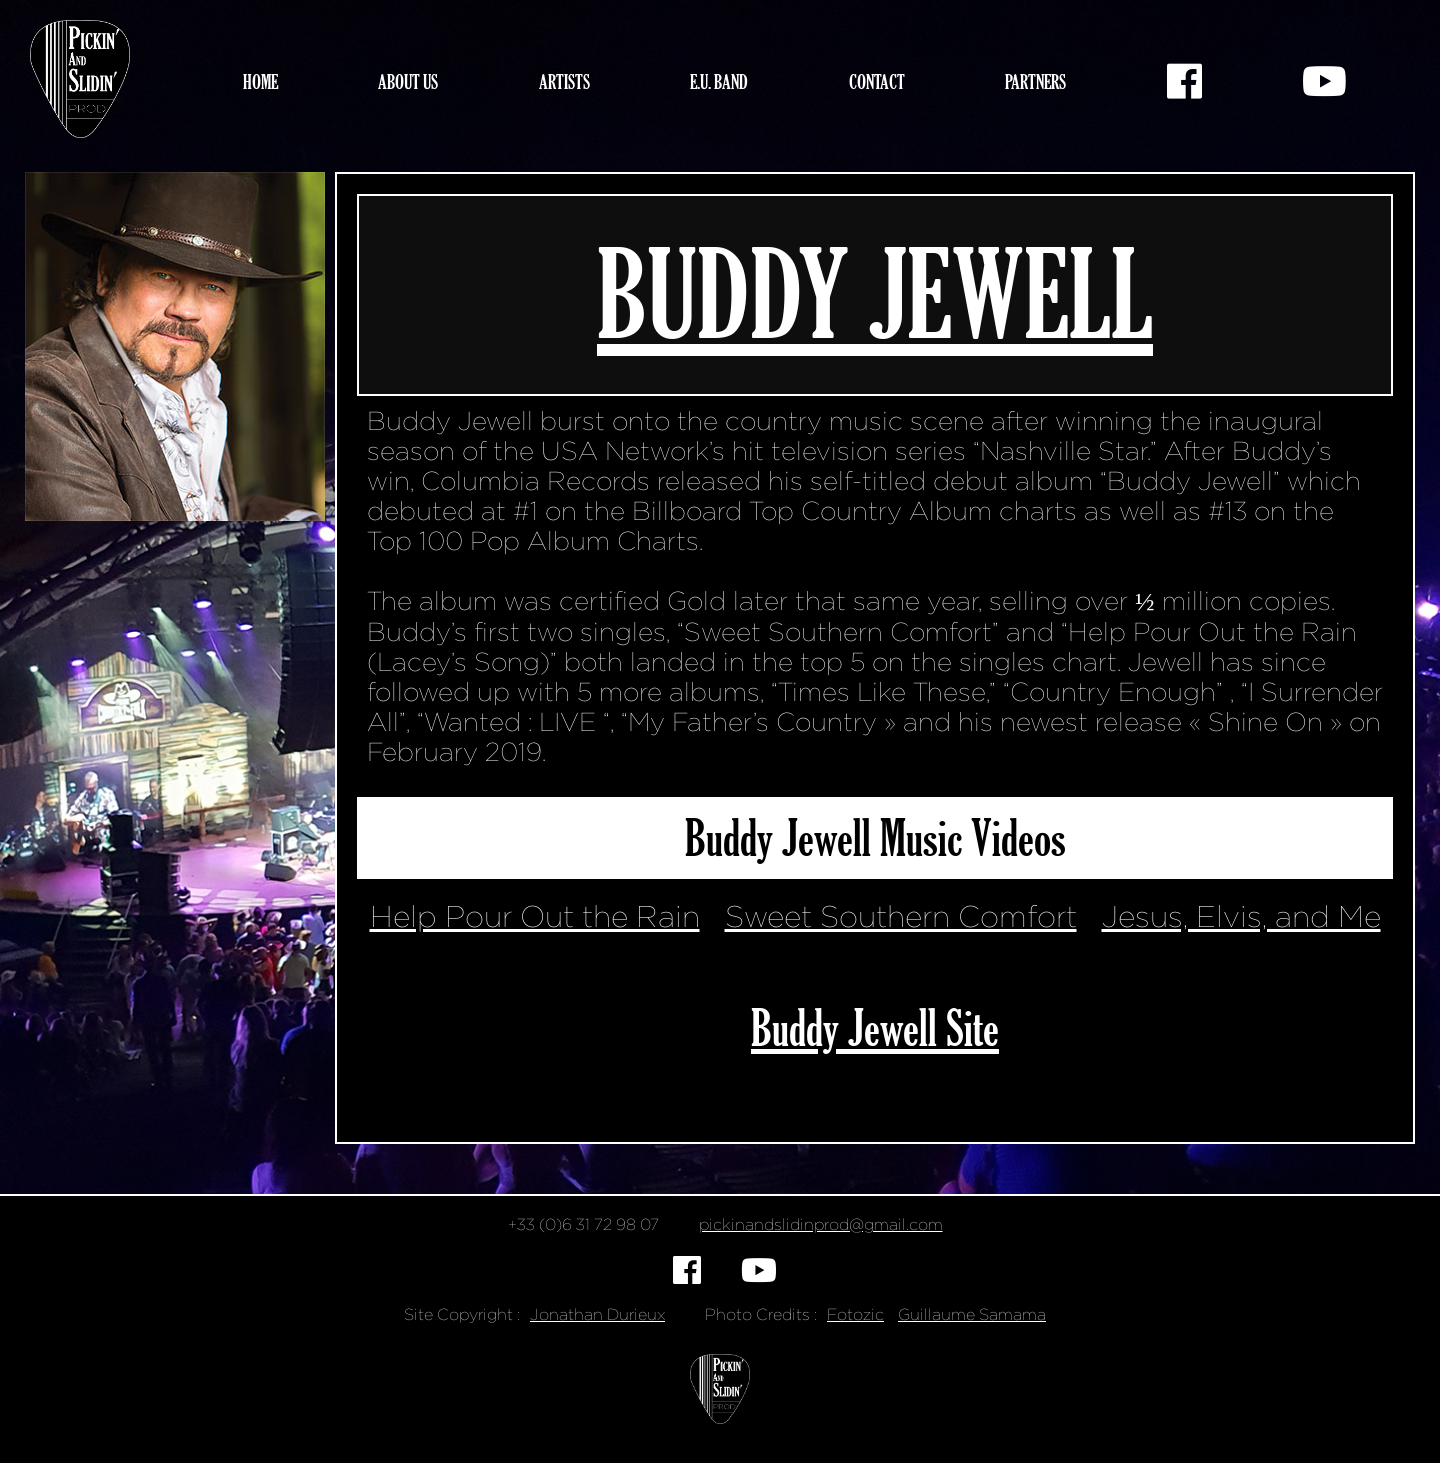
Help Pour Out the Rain (535, 916)
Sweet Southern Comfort (901, 916)
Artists (564, 81)
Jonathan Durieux (597, 1314)
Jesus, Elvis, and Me (1241, 916)
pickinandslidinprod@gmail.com (821, 1224)
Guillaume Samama (972, 1314)
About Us (408, 81)
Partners (1035, 81)
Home (260, 81)
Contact (877, 81)
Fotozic (855, 1314)
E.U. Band (719, 81)
